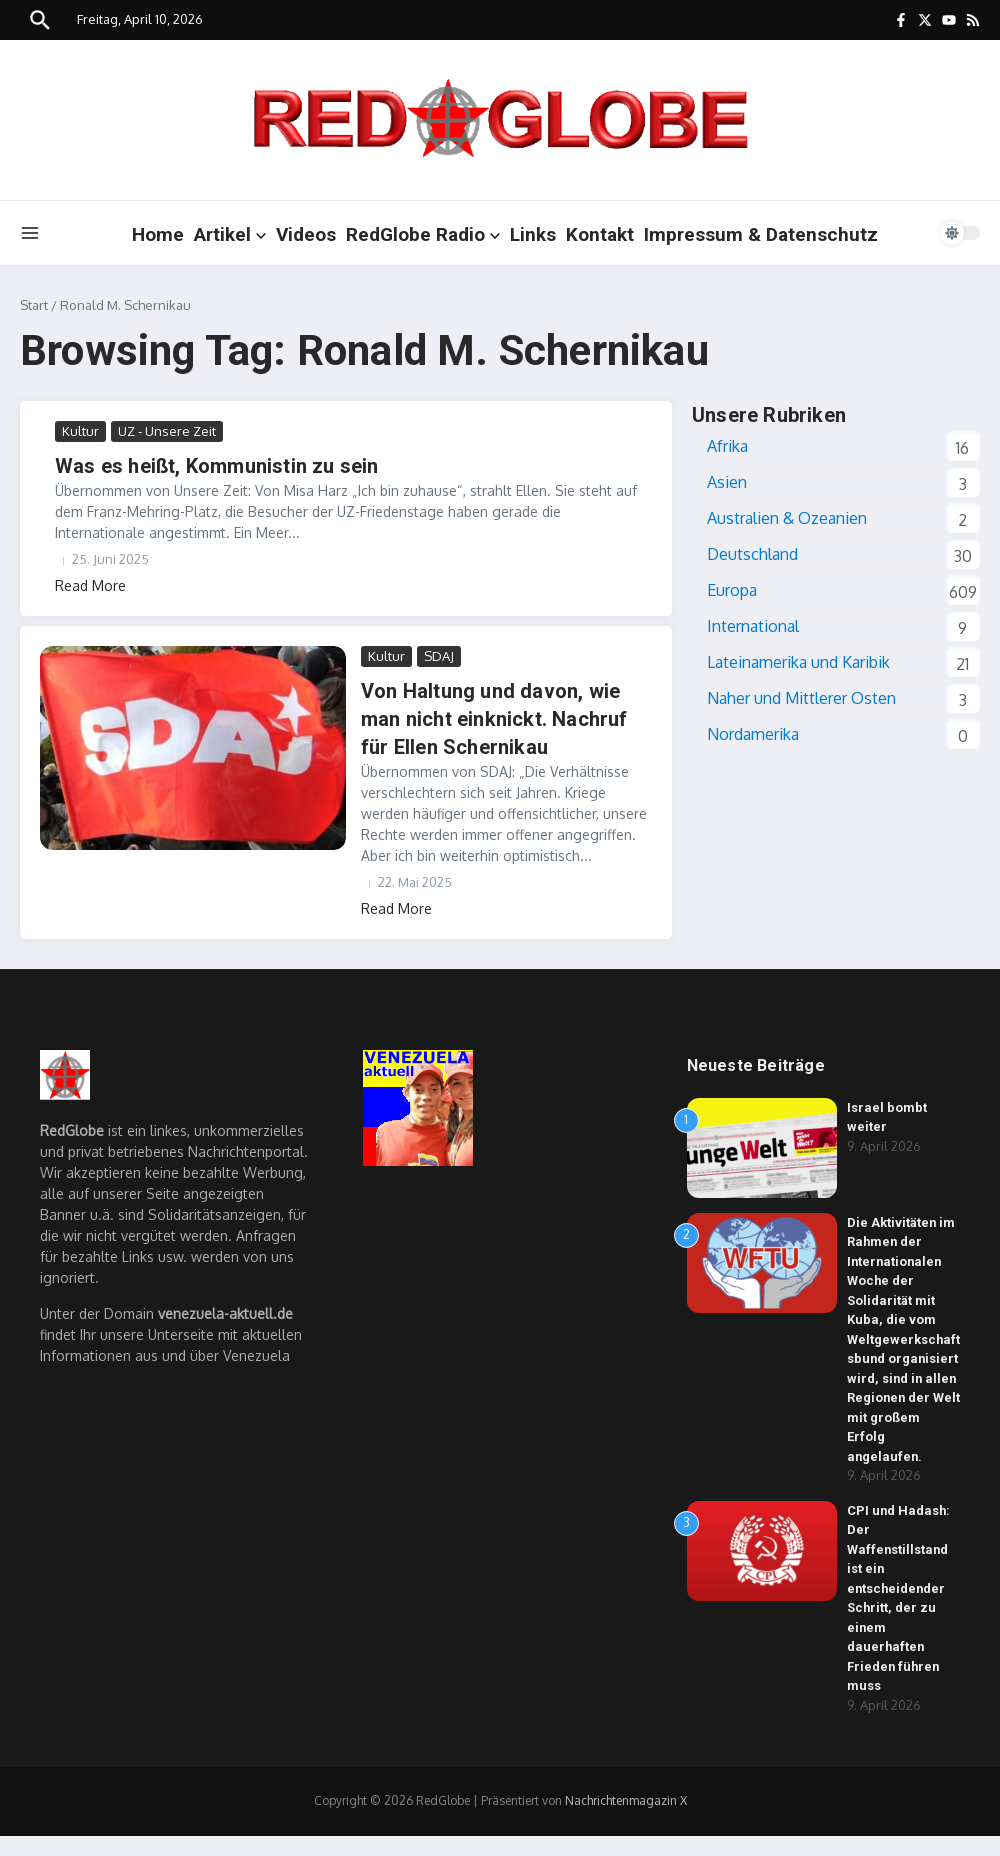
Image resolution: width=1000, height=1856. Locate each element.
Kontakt (600, 234)
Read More (90, 585)
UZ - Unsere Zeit (167, 431)
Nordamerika (753, 734)
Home (158, 234)
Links (533, 234)
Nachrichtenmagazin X (626, 1820)
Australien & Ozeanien (787, 518)
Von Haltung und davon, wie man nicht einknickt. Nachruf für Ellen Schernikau (494, 719)
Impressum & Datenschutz (761, 234)
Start (34, 305)
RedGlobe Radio (423, 234)
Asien (727, 482)
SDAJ (439, 656)
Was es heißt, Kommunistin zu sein (217, 466)
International (753, 626)
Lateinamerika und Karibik (798, 662)
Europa (732, 590)
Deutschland (752, 554)
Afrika (727, 446)
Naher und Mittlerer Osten (801, 698)
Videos (306, 234)
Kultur (80, 431)
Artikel (230, 234)
